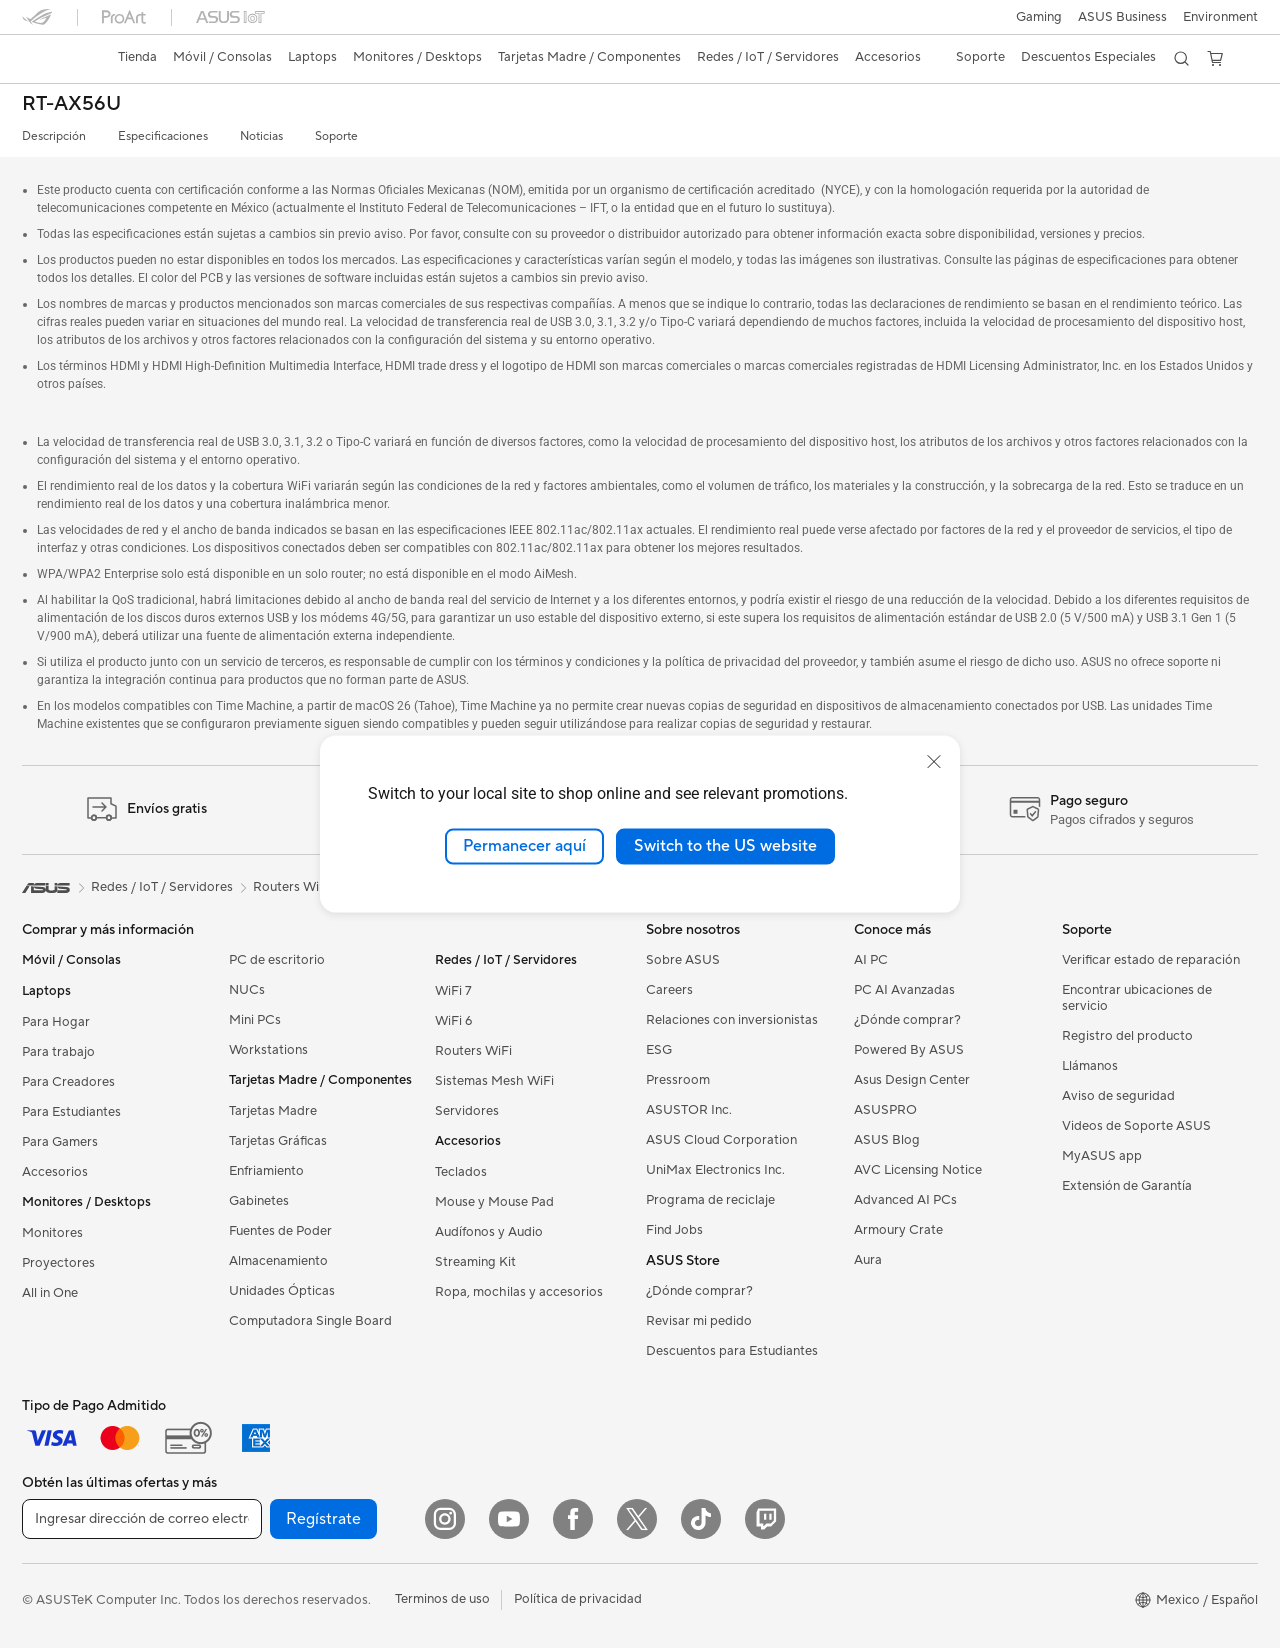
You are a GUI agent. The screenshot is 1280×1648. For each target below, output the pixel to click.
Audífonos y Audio (489, 1232)
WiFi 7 (453, 991)
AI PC (871, 960)
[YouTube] (509, 1519)
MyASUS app (1102, 1156)
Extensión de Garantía (1127, 1186)
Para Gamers (60, 1142)
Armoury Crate (898, 1230)
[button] (1039, 17)
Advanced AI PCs (905, 1200)
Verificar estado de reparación (1151, 960)
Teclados (461, 1172)
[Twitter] (637, 1519)
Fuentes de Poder (280, 1231)
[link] (56, 59)
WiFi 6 (453, 1021)
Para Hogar (56, 1022)
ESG (659, 1050)
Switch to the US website (725, 846)
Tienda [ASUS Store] (137, 57)
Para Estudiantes (71, 1112)
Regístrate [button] (323, 1519)
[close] (934, 762)
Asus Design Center (912, 1080)
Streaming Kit (475, 1262)
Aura (868, 1260)
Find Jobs (674, 1230)
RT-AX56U (71, 104)
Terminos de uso (442, 1599)
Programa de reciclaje (710, 1200)
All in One (50, 1293)
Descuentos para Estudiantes (732, 1351)
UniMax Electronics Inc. (715, 1170)
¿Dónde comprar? (699, 1291)
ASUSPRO (885, 1110)
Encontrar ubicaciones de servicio (1137, 998)
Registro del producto (1127, 1036)
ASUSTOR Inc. (689, 1110)
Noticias (261, 136)
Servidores (467, 1111)
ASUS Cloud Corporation (721, 1140)
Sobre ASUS (683, 960)
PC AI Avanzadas (904, 990)
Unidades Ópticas (282, 1291)
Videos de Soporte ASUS (1136, 1126)
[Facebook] (573, 1519)
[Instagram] (445, 1519)
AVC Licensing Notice (918, 1170)
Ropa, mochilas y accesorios (519, 1292)
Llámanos (1090, 1066)
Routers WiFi (473, 1051)
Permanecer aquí (524, 846)
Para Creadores (68, 1082)
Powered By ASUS (909, 1050)
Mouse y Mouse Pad (494, 1202)
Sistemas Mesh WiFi (494, 1081)
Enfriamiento (266, 1171)
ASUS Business (1122, 17)
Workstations (268, 1050)
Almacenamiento (278, 1261)
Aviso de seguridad (1118, 1096)
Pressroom (678, 1080)
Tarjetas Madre (273, 1111)
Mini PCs (255, 1020)
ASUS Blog (887, 1140)
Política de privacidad (578, 1599)
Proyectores (58, 1263)
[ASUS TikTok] (701, 1519)
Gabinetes (259, 1201)
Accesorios (55, 1172)
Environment (1220, 17)
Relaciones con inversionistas (732, 1020)
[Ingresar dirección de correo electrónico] (142, 1519)
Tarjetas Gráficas (278, 1141)
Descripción (54, 136)
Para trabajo (58, 1052)
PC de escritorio (277, 960)
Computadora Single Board (310, 1321)
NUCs (247, 990)
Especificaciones (163, 136)
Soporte (336, 136)
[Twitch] (765, 1519)
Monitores (52, 1233)
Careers (669, 990)
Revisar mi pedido (699, 1321)
